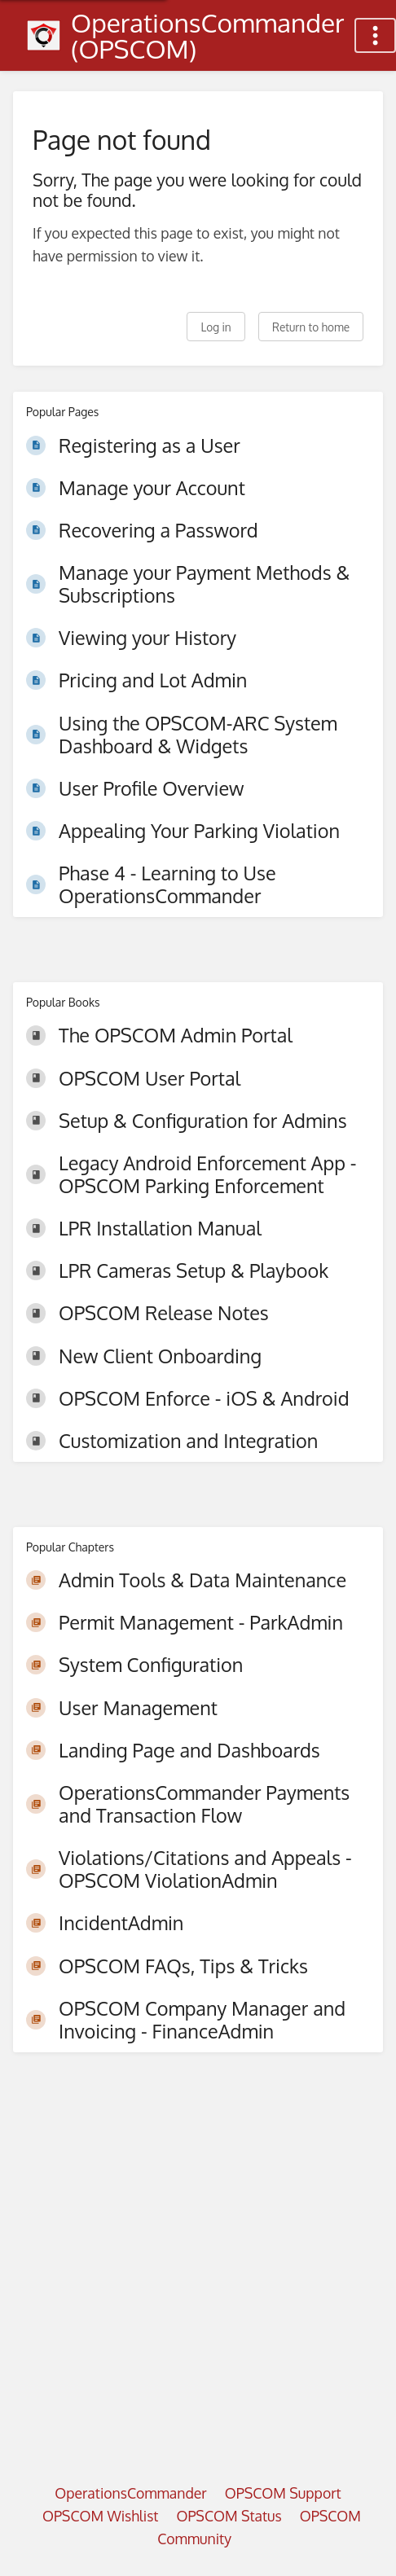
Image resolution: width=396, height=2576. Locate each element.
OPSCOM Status (228, 2516)
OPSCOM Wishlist (100, 2516)
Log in (215, 327)
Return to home (311, 327)
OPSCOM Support (283, 2493)
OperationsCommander (130, 2493)
